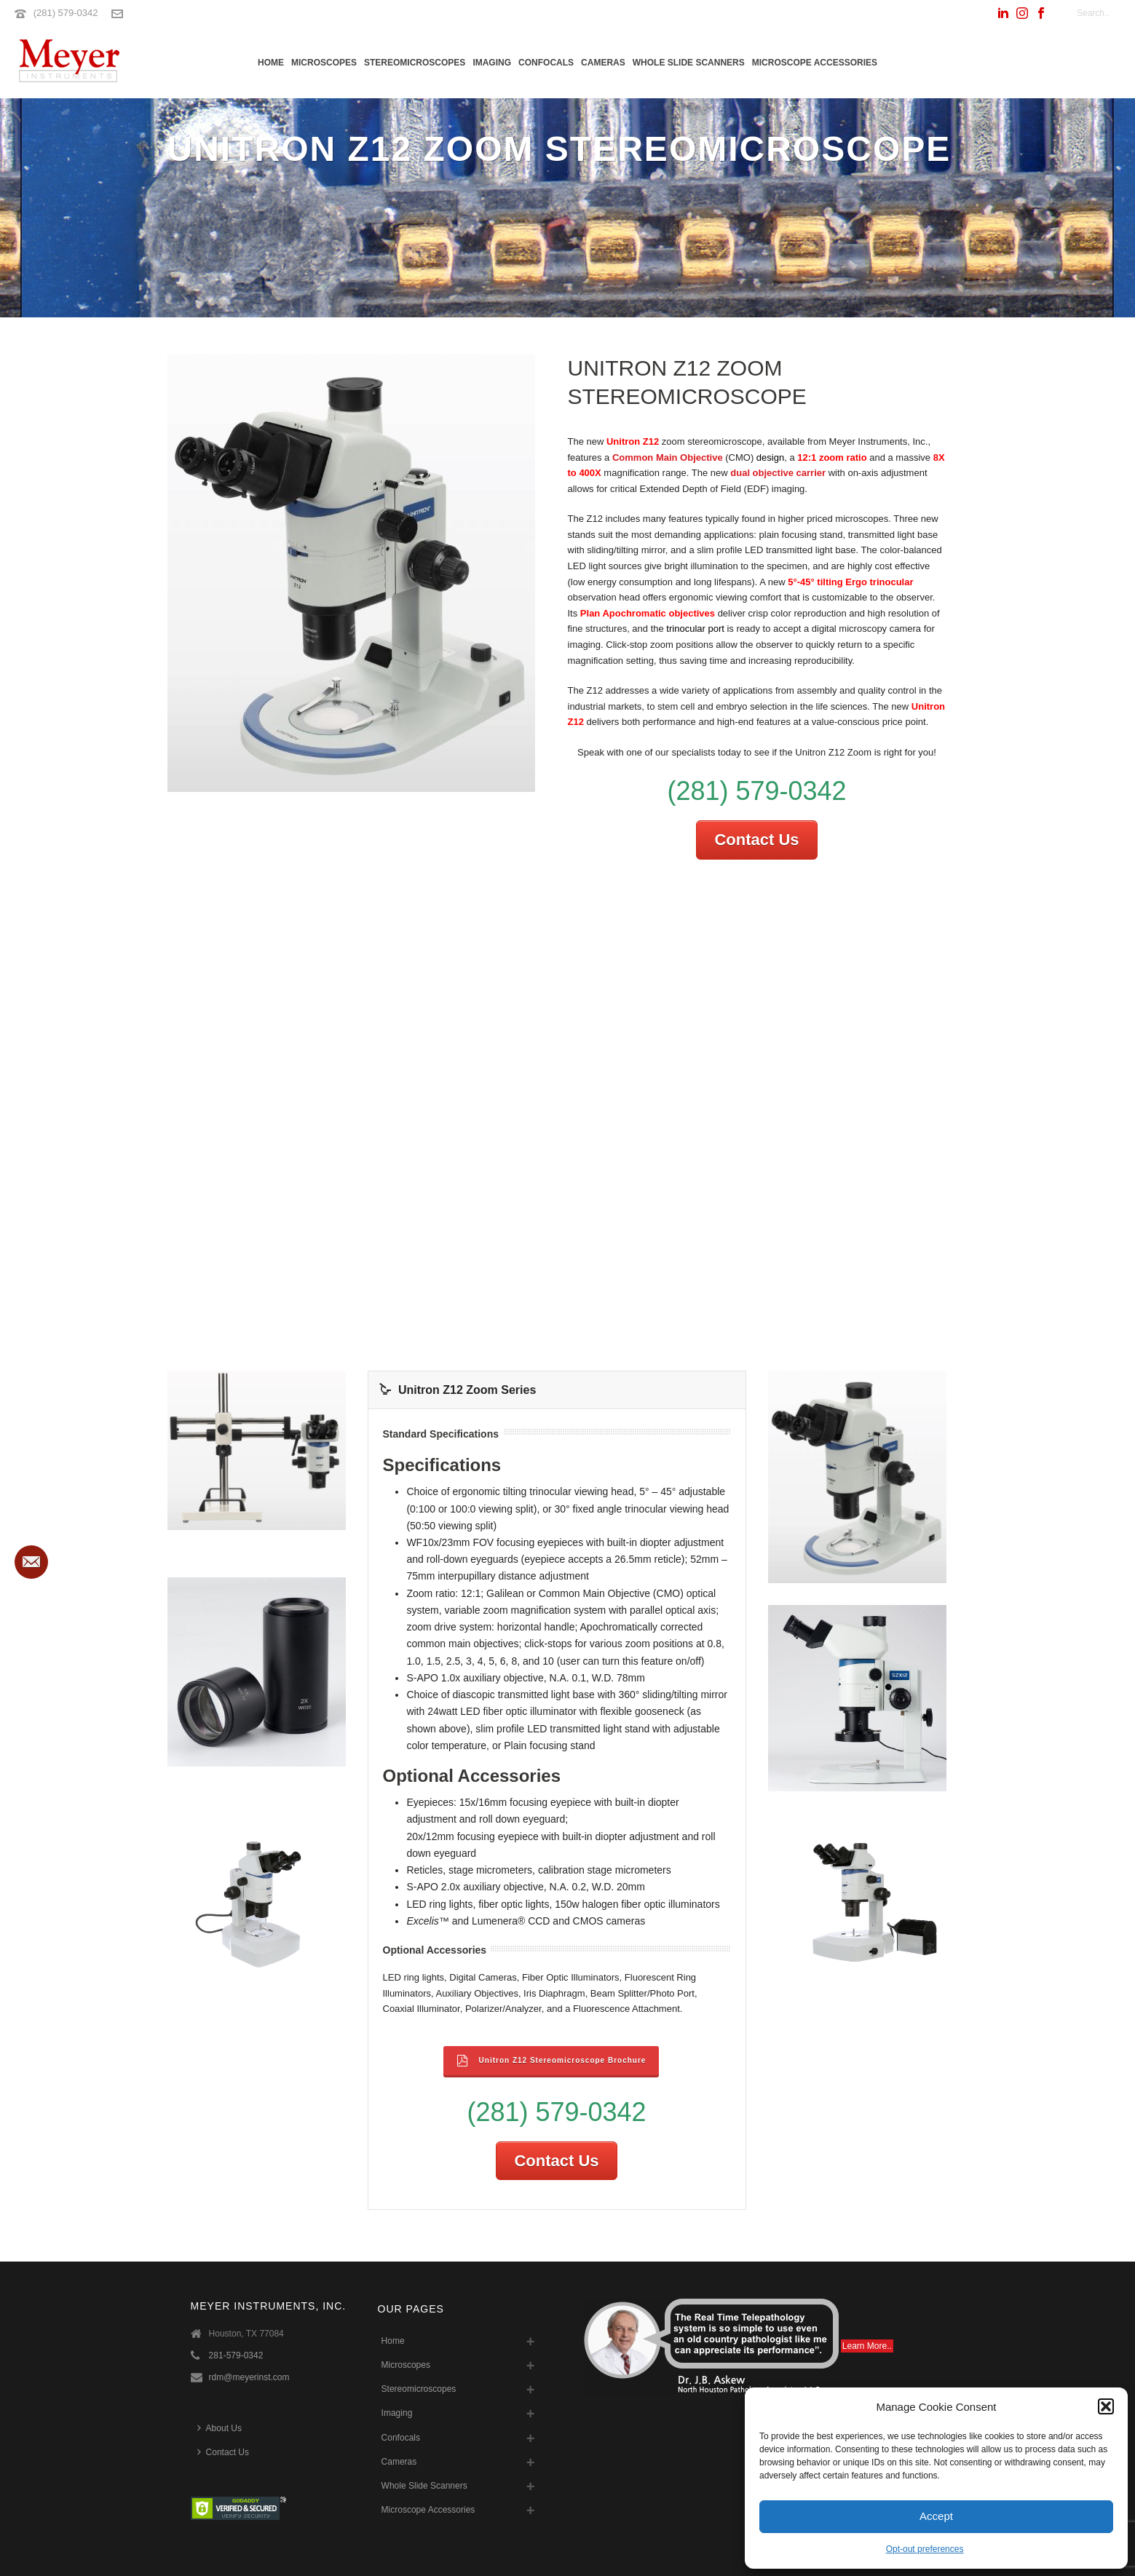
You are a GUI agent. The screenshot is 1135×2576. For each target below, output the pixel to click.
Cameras (603, 63)
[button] (1106, 2406)
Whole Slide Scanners (689, 63)
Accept (936, 2516)
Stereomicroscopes (414, 63)
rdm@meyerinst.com (249, 2377)
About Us (219, 2427)
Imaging (491, 63)
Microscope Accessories (814, 63)
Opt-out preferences (925, 2549)
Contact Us (756, 840)
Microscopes (324, 63)
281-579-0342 (236, 2355)
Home (271, 63)
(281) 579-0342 (65, 12)
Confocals (546, 63)
